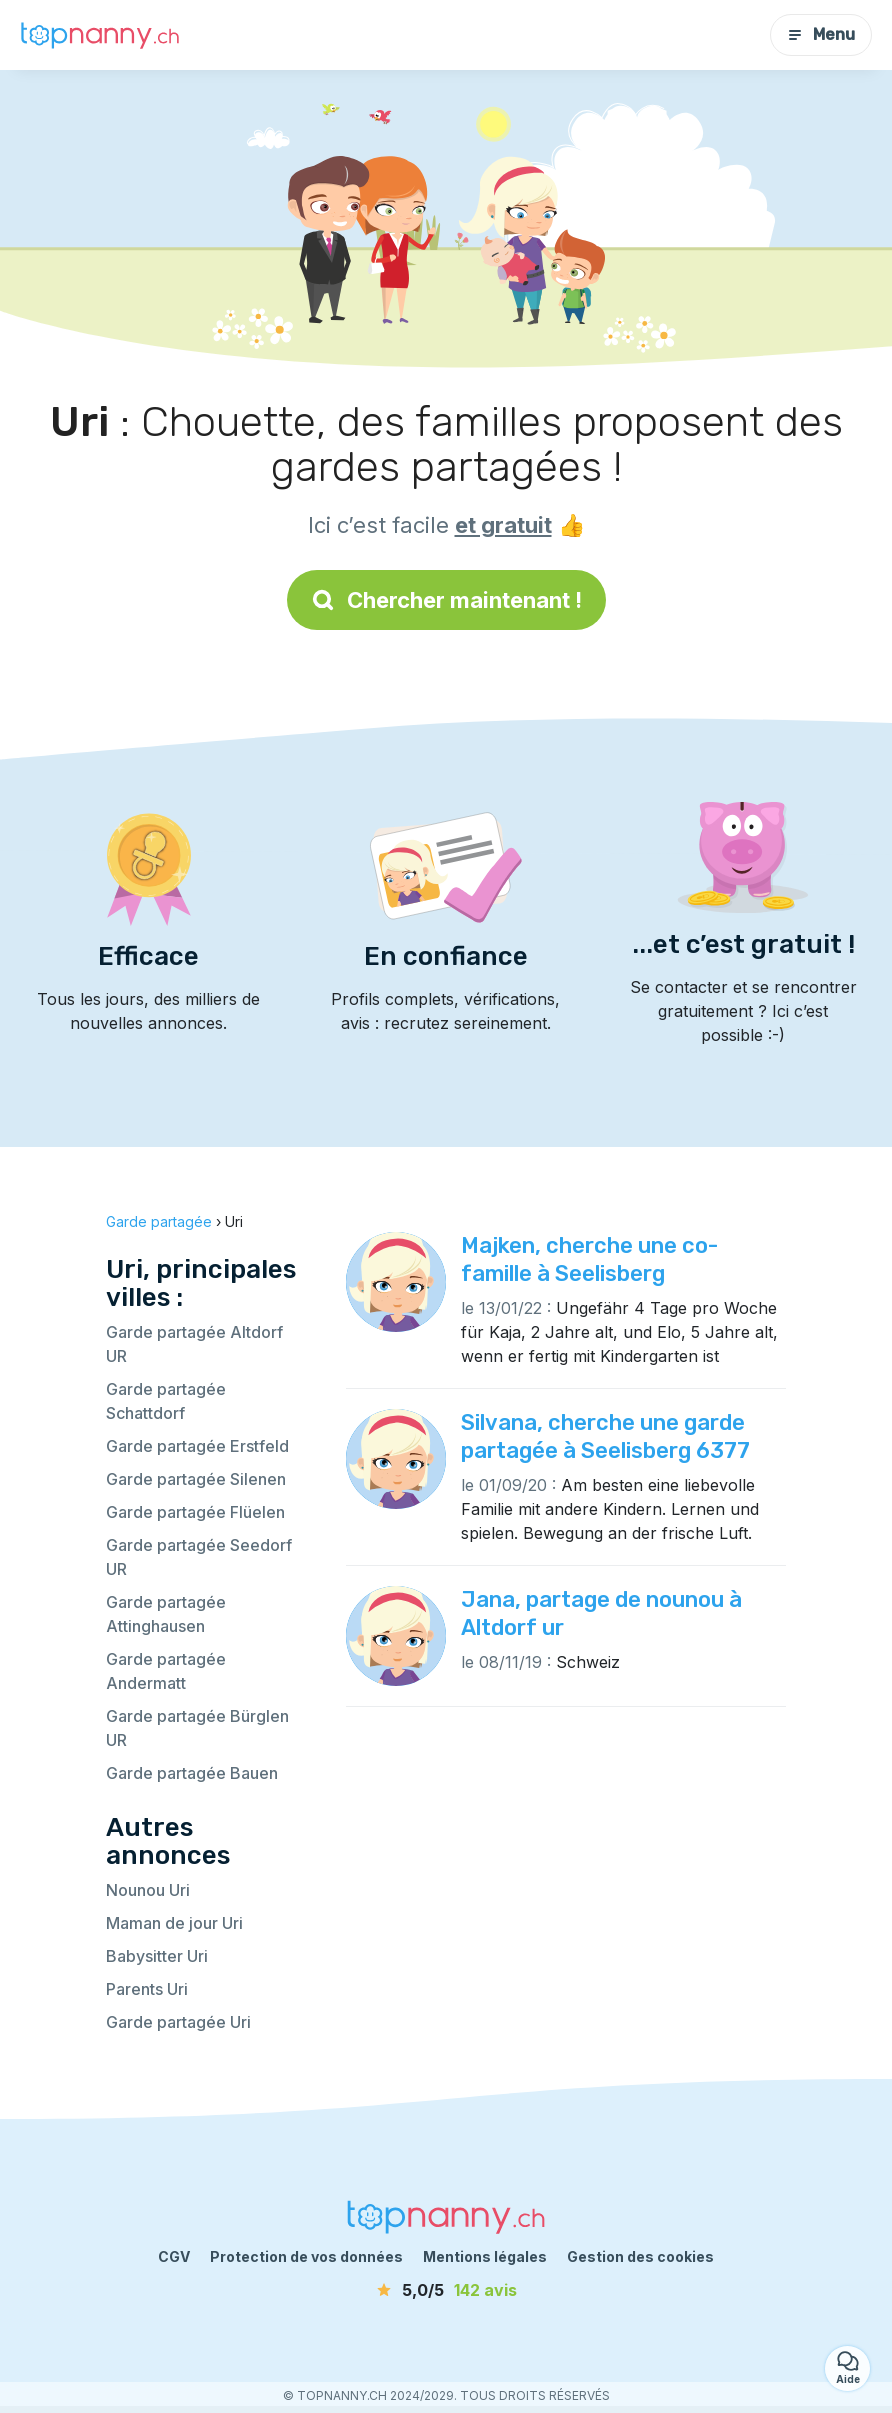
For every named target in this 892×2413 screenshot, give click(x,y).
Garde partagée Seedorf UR (199, 1557)
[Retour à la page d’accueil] (100, 35)
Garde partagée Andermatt (166, 1671)
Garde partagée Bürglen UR (197, 1728)
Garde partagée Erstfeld (197, 1446)
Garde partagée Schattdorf (166, 1401)
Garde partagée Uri (178, 2022)
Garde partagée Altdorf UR (194, 1344)
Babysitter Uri (157, 1956)
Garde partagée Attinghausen (166, 1614)
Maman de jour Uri (174, 1923)
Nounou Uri (148, 1890)
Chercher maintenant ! (446, 600)
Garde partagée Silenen (196, 1479)
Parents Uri (147, 1989)
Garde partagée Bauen (192, 1773)
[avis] (446, 2290)
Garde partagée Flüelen (195, 1512)
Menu (821, 34)
